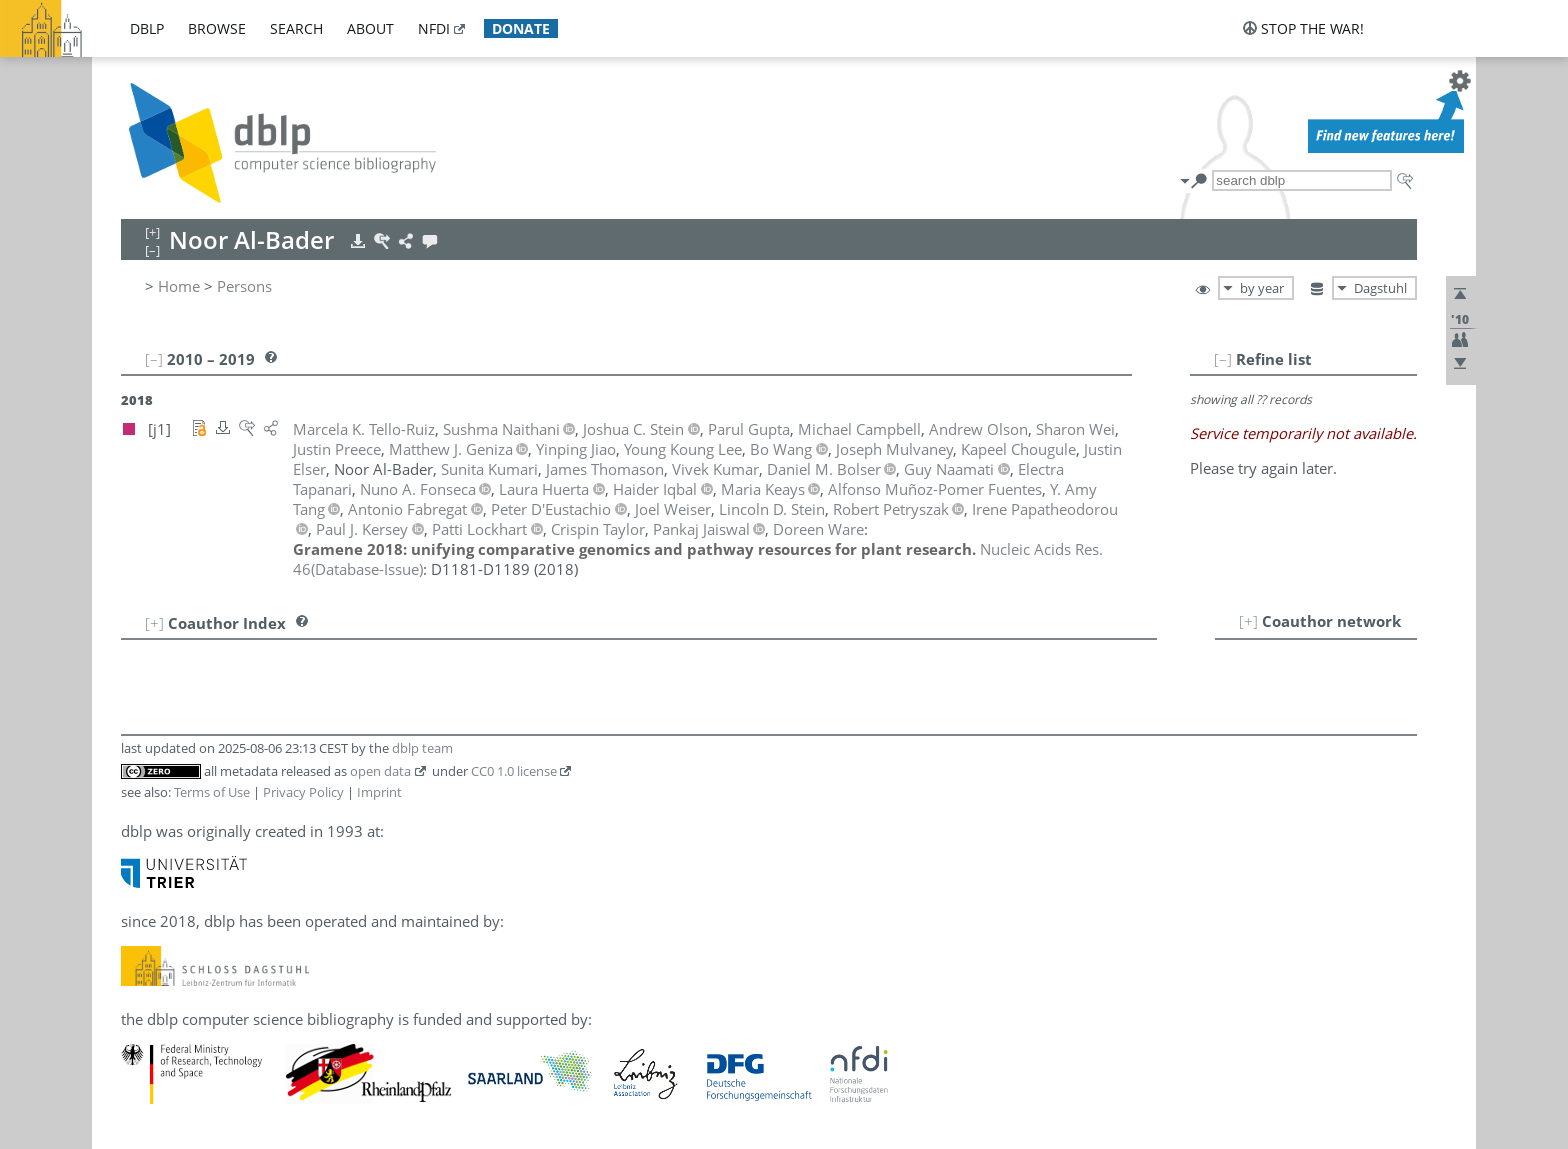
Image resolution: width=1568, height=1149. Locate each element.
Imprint (379, 792)
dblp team (422, 748)
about (370, 28)
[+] (1248, 621)
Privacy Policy (303, 792)
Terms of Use (212, 792)
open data (380, 771)
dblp (147, 28)
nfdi (434, 28)
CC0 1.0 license (514, 771)
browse (217, 28)
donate (521, 28)
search (296, 28)
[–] (1223, 359)
